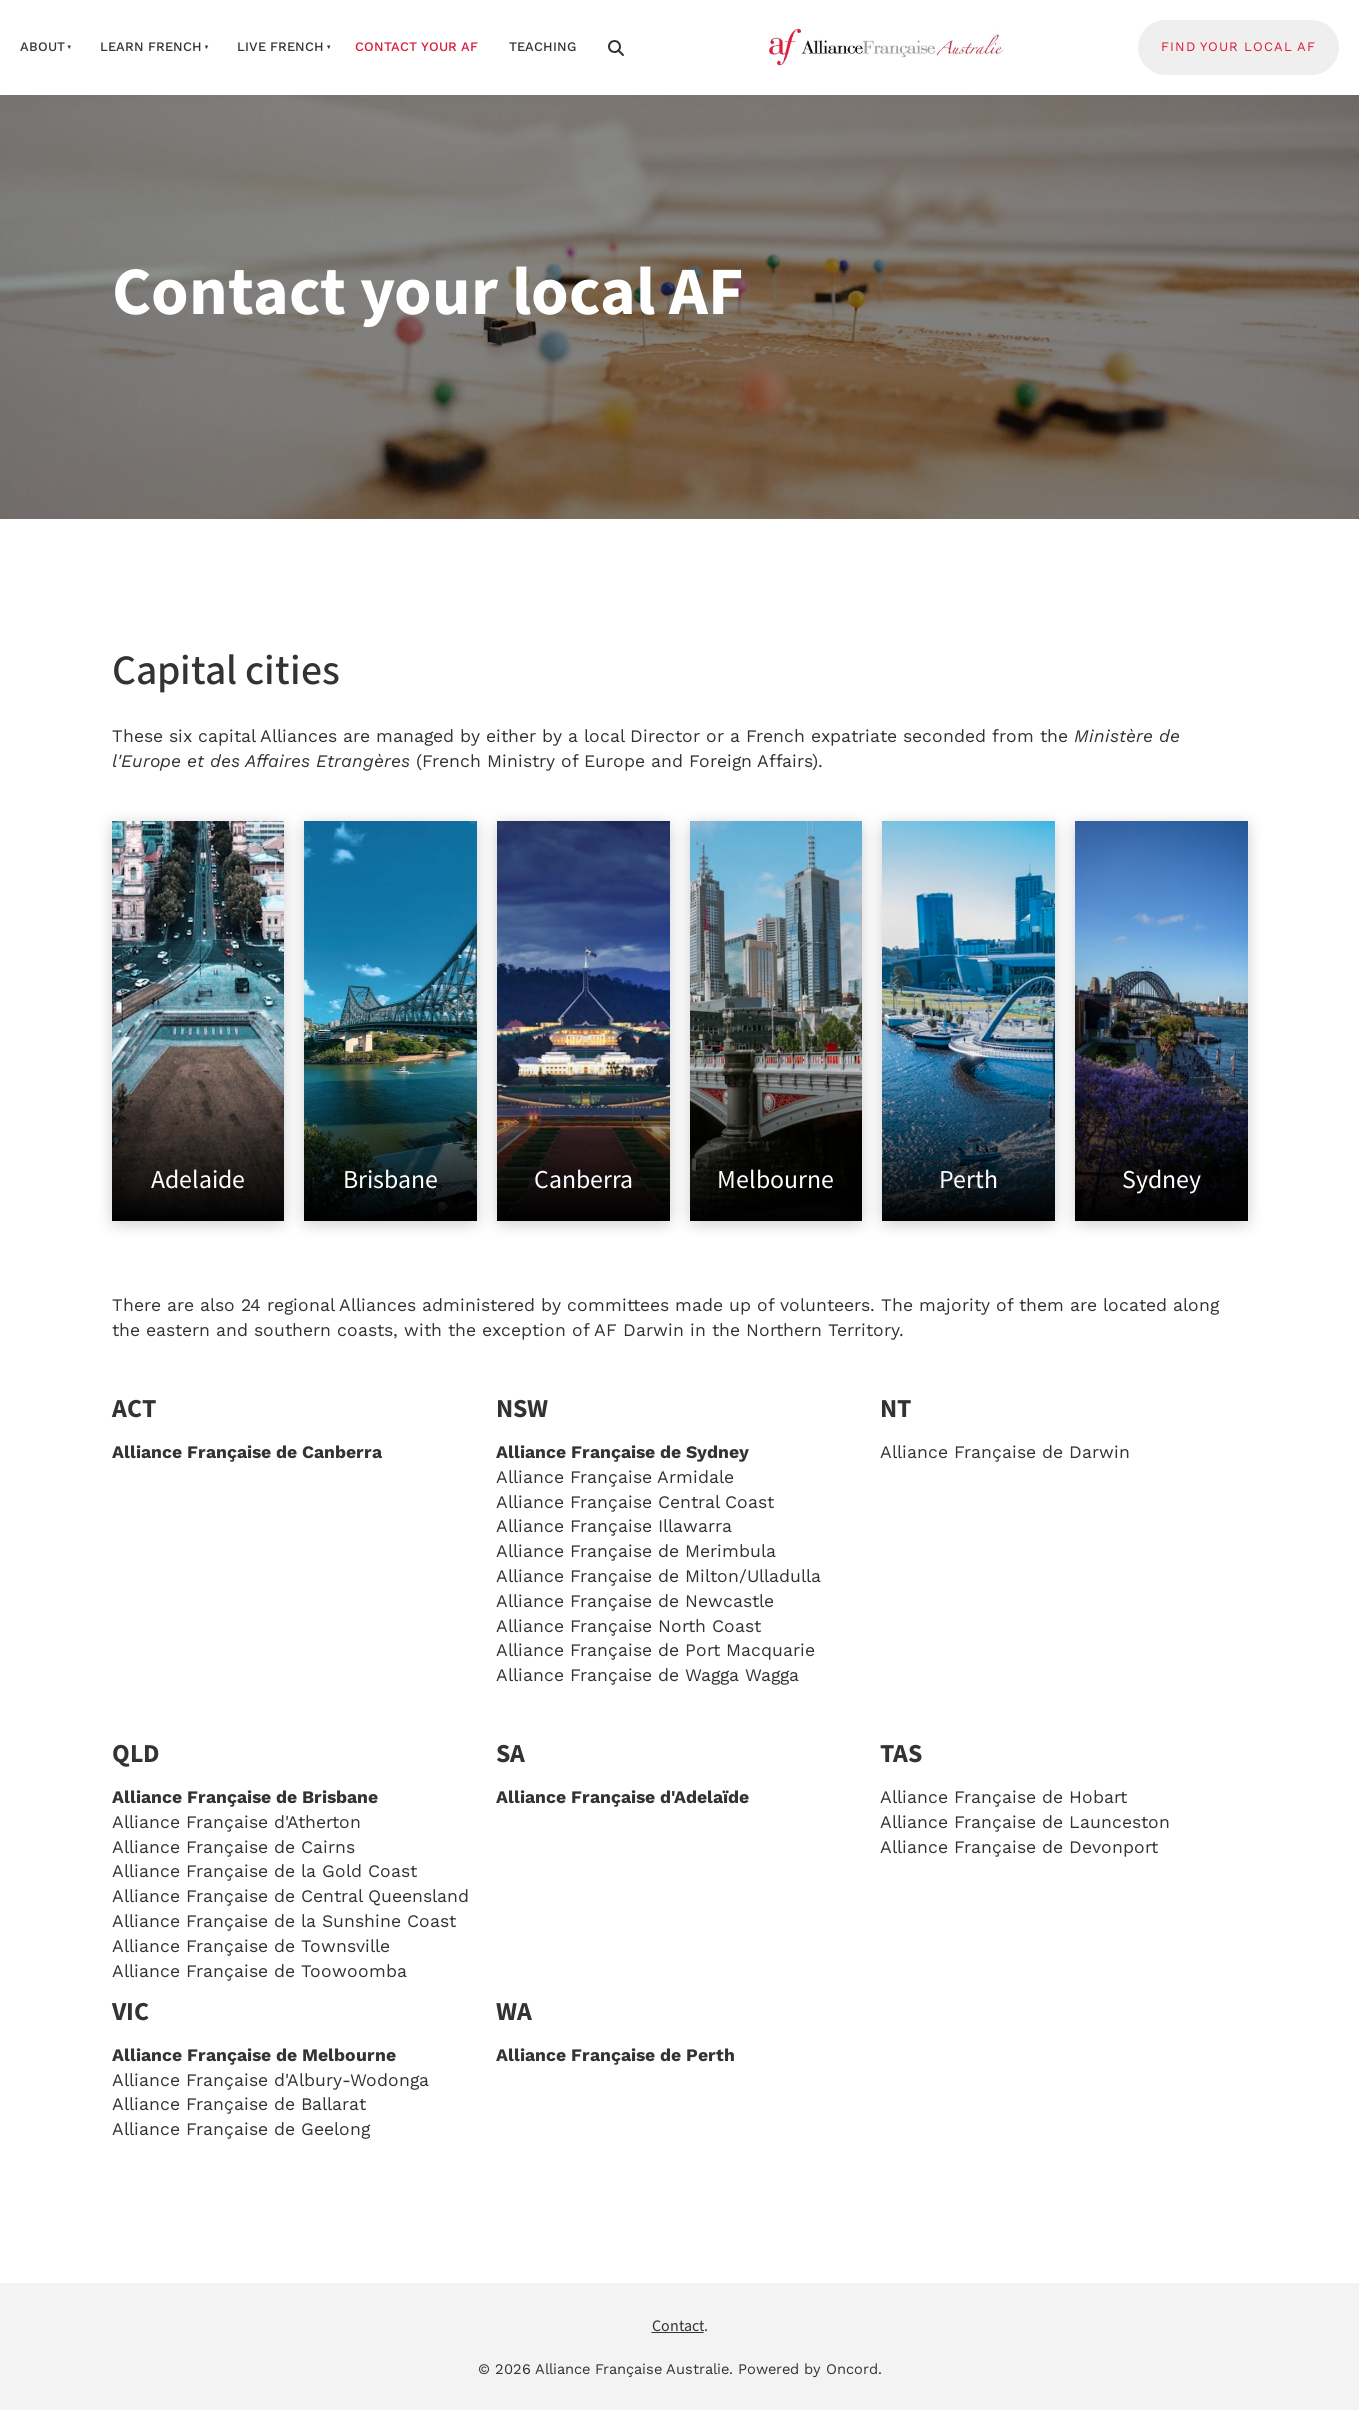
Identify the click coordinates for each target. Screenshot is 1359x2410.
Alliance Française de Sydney (622, 1452)
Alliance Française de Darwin (1005, 1452)
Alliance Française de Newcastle (635, 1601)
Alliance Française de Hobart (1003, 1797)
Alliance (635, 1502)
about (42, 46)
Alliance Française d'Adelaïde (622, 1797)
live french (280, 46)
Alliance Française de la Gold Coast (264, 1871)
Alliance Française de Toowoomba (259, 1971)
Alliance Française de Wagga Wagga (647, 1675)
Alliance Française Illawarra (614, 1526)
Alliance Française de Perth (615, 2055)
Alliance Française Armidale (615, 1477)
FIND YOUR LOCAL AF (1215, 31)
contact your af (416, 46)
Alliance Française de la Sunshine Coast (284, 1921)
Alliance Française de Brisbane (245, 1797)
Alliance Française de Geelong (241, 2129)
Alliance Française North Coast (628, 1626)
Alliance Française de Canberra (247, 1452)
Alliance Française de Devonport (1019, 1847)
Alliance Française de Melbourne (254, 2055)
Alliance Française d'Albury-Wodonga (270, 2080)
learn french (151, 46)
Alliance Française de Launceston (1025, 1822)
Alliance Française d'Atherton (236, 1822)
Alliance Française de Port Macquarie (655, 1650)
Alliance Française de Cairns (233, 1847)
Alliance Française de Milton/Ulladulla (658, 1576)
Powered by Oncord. (810, 2369)
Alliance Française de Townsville (251, 1946)
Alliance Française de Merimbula (636, 1551)
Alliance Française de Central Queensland (290, 1896)
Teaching (542, 46)
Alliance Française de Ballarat (239, 2104)
